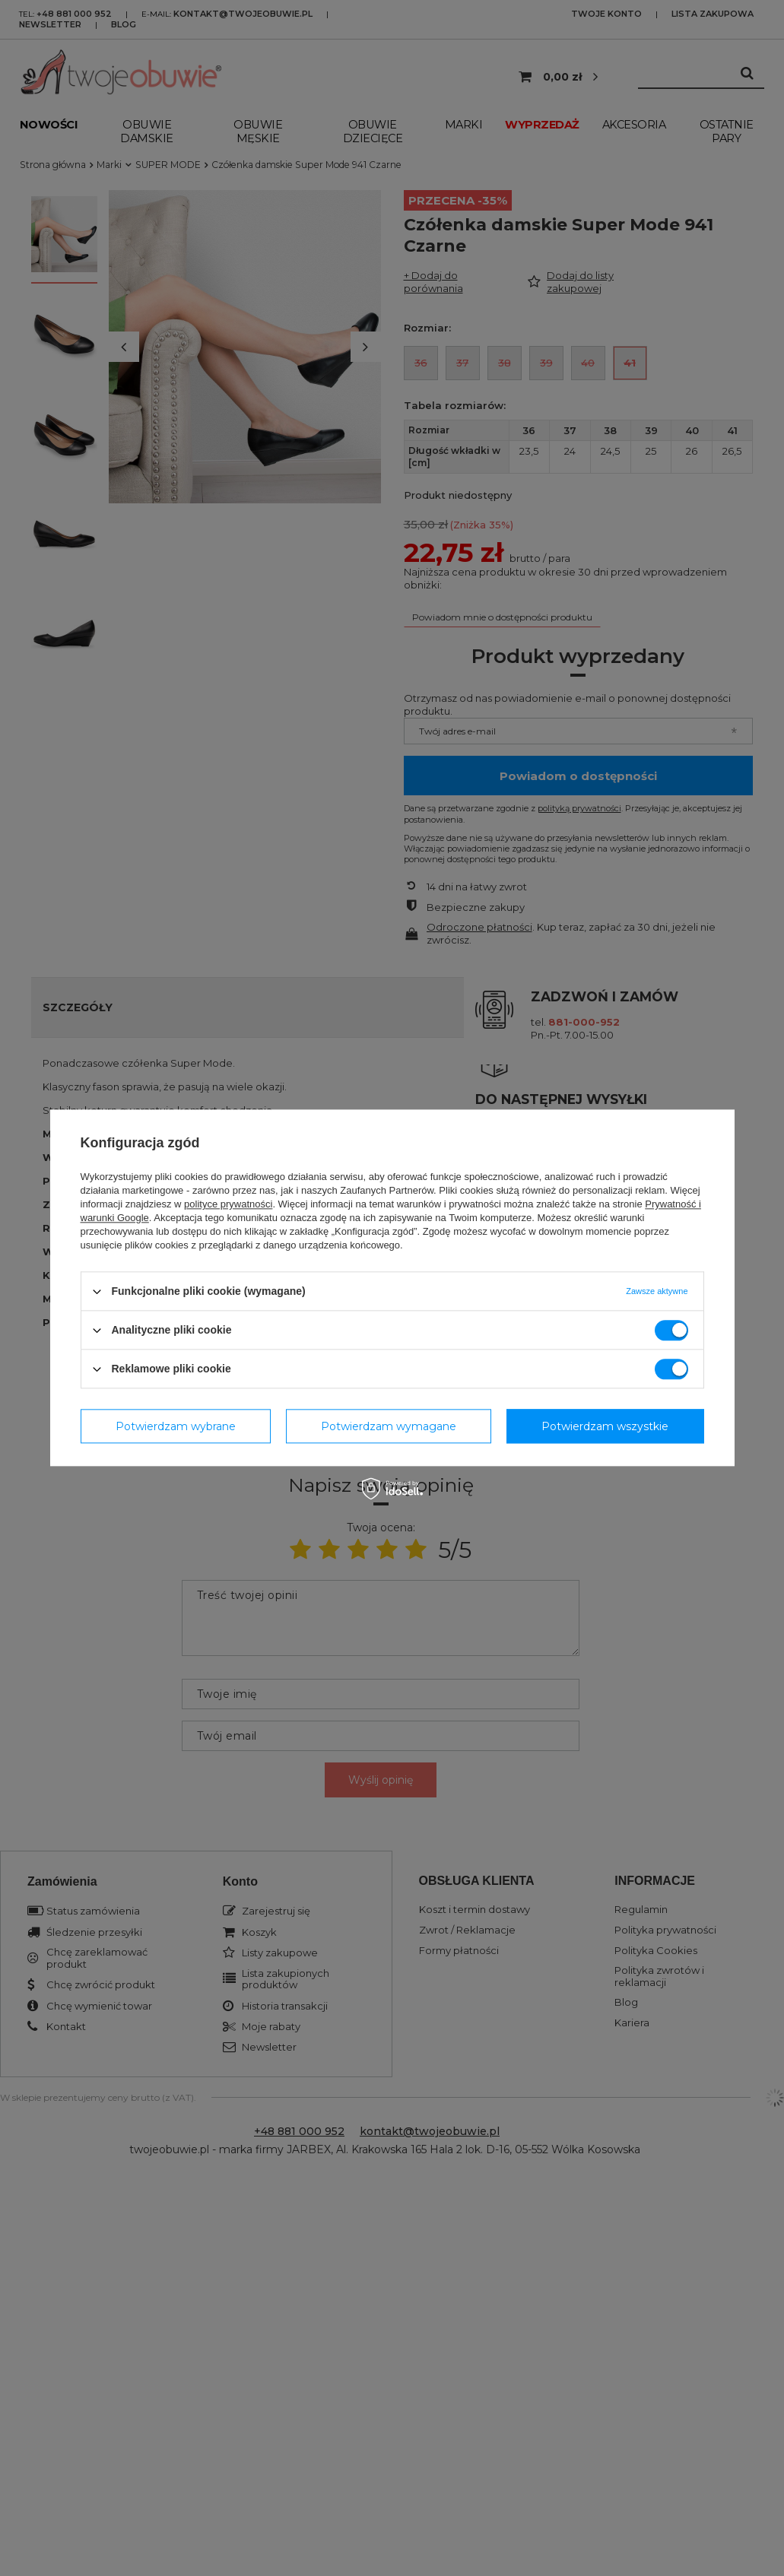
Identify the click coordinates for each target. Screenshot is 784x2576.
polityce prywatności (228, 1204)
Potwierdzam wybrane (176, 1426)
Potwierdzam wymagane (388, 1426)
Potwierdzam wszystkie (604, 1426)
